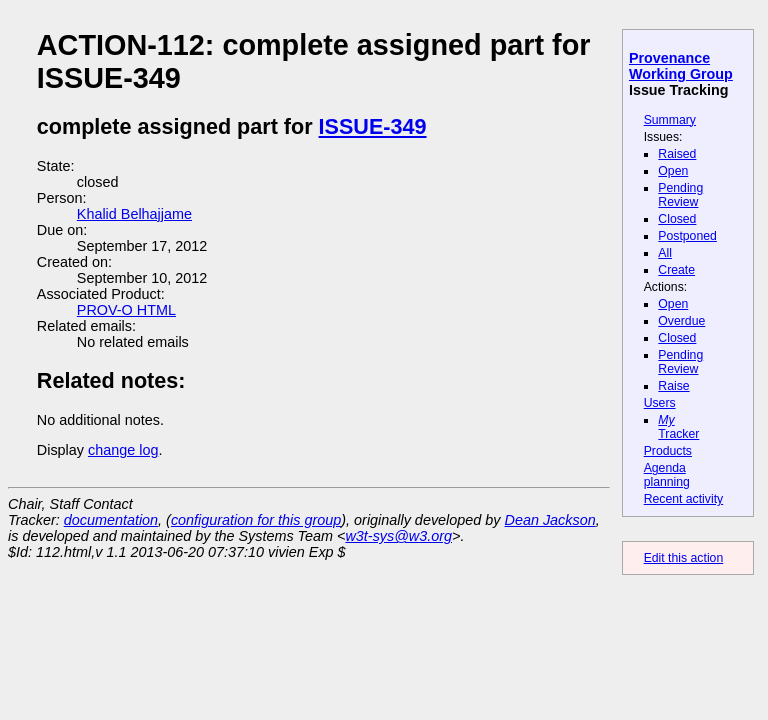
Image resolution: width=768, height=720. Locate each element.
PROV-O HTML (126, 310)
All (665, 253)
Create (676, 270)
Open (673, 171)
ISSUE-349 (373, 126)
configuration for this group (256, 520)
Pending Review (680, 195)
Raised (677, 154)
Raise (673, 386)
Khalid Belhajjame (134, 214)
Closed (677, 219)
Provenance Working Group (681, 66)
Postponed (687, 236)
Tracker (678, 427)
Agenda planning (667, 475)
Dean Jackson (550, 520)
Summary (670, 120)
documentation (111, 520)
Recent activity (684, 499)
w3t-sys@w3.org (398, 536)
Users (660, 403)
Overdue (681, 321)
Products (668, 451)
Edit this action (684, 558)
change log (123, 450)
